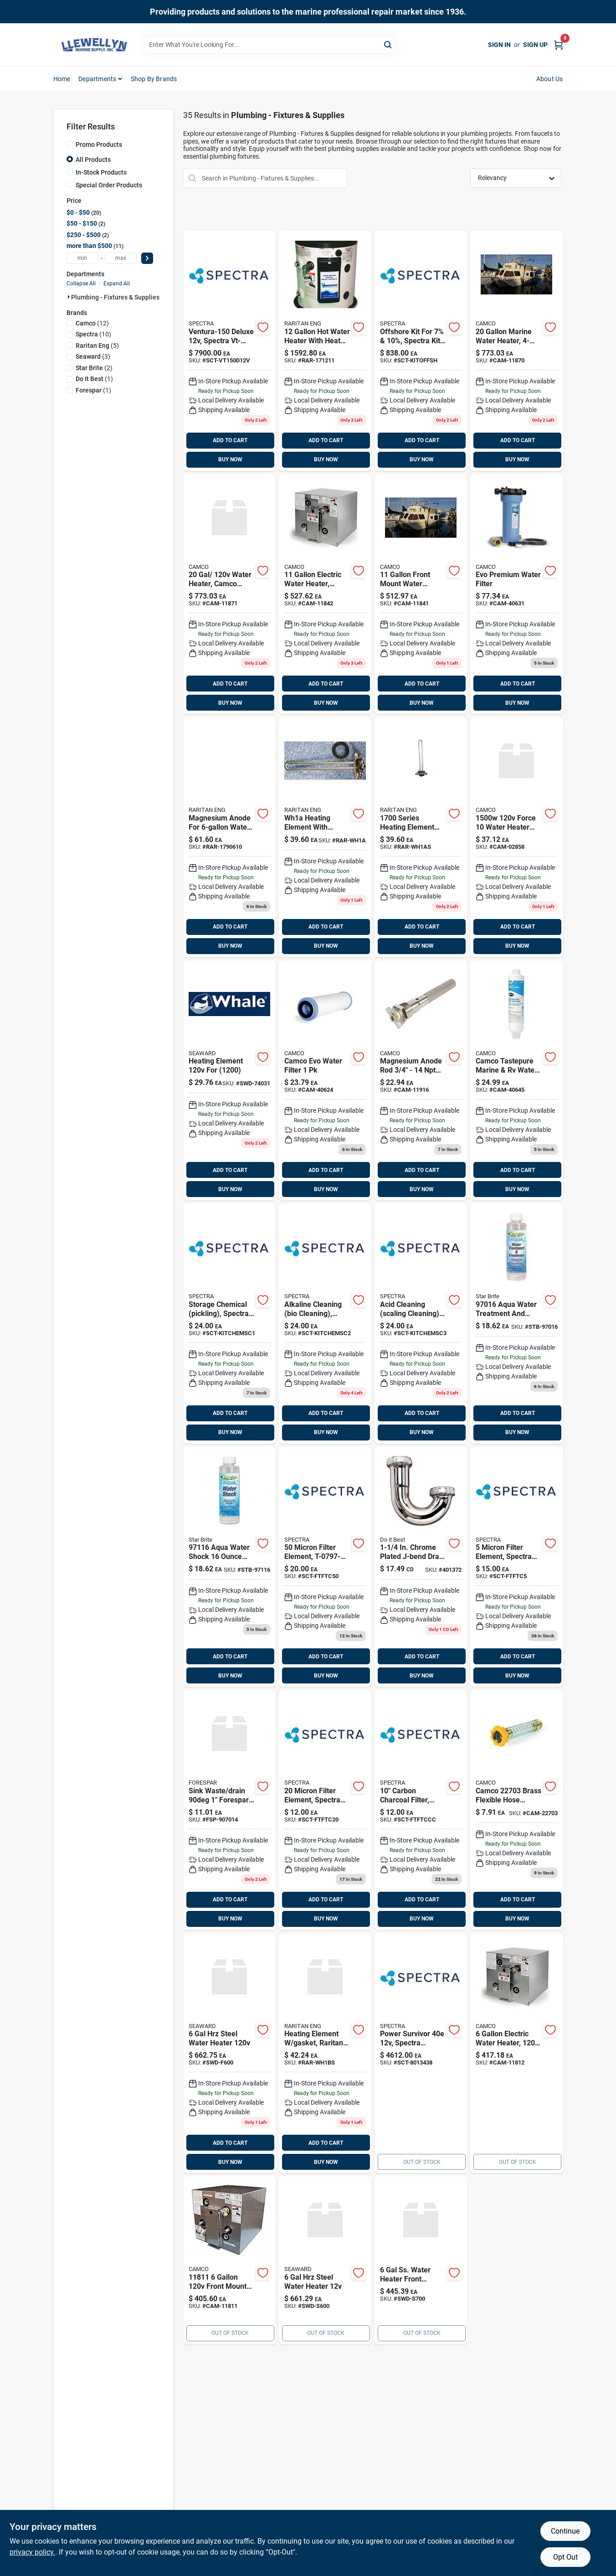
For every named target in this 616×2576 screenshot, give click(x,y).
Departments (97, 79)
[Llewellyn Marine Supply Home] (94, 45)
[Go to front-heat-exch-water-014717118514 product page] (421, 594)
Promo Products (99, 144)
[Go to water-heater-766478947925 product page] (421, 2260)
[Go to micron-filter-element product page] (325, 1810)
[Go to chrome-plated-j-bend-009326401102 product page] (421, 1567)
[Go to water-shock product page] (229, 1567)
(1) (94, 378)
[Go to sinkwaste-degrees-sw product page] (229, 1810)
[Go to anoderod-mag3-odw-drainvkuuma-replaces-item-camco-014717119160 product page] (421, 1080)
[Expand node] (69, 297)
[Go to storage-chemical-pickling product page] (229, 1323)
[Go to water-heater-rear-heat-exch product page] (516, 2053)
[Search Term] (269, 45)
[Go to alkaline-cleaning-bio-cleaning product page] (325, 1323)
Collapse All (81, 283)
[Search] (388, 44)
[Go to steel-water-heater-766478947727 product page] (325, 2260)
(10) (93, 334)
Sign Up (535, 44)
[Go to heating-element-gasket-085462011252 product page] (325, 837)
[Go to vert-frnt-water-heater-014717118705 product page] (516, 351)
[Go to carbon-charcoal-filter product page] (421, 1810)
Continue (565, 2531)
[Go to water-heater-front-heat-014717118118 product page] (229, 2260)
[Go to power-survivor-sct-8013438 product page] (421, 2053)
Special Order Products (109, 185)
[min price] (82, 258)
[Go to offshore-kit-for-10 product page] (421, 351)
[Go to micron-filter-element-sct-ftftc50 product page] (325, 1567)
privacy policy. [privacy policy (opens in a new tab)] (32, 2552)
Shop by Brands (154, 79)
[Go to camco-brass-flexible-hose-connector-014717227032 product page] (516, 1810)
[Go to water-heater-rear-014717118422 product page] (325, 594)
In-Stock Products (101, 172)
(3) (93, 356)
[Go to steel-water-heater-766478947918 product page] (229, 2053)
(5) (97, 345)
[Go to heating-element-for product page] (229, 1080)
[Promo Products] (70, 144)
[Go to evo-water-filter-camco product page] (516, 594)
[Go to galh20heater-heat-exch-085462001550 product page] (325, 351)
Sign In (499, 44)
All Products (93, 159)
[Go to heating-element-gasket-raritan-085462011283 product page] (325, 2053)
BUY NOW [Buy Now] (230, 459)
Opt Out (565, 2557)
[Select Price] (147, 258)
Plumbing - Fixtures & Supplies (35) (122, 297)
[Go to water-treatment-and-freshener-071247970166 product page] (516, 1323)
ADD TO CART (230, 440)
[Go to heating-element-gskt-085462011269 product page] (421, 837)
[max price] (121, 258)
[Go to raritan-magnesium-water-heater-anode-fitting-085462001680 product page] (229, 837)
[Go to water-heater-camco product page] (229, 594)
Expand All (116, 283)
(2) (94, 368)
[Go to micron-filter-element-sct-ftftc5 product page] (516, 1567)
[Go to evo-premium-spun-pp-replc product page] (325, 1080)
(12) (92, 323)
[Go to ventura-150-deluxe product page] (229, 351)
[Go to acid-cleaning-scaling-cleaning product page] (421, 1323)
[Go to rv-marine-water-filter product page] (516, 1080)
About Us (549, 79)
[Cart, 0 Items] (558, 45)
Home (62, 79)
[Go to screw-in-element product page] (516, 837)
